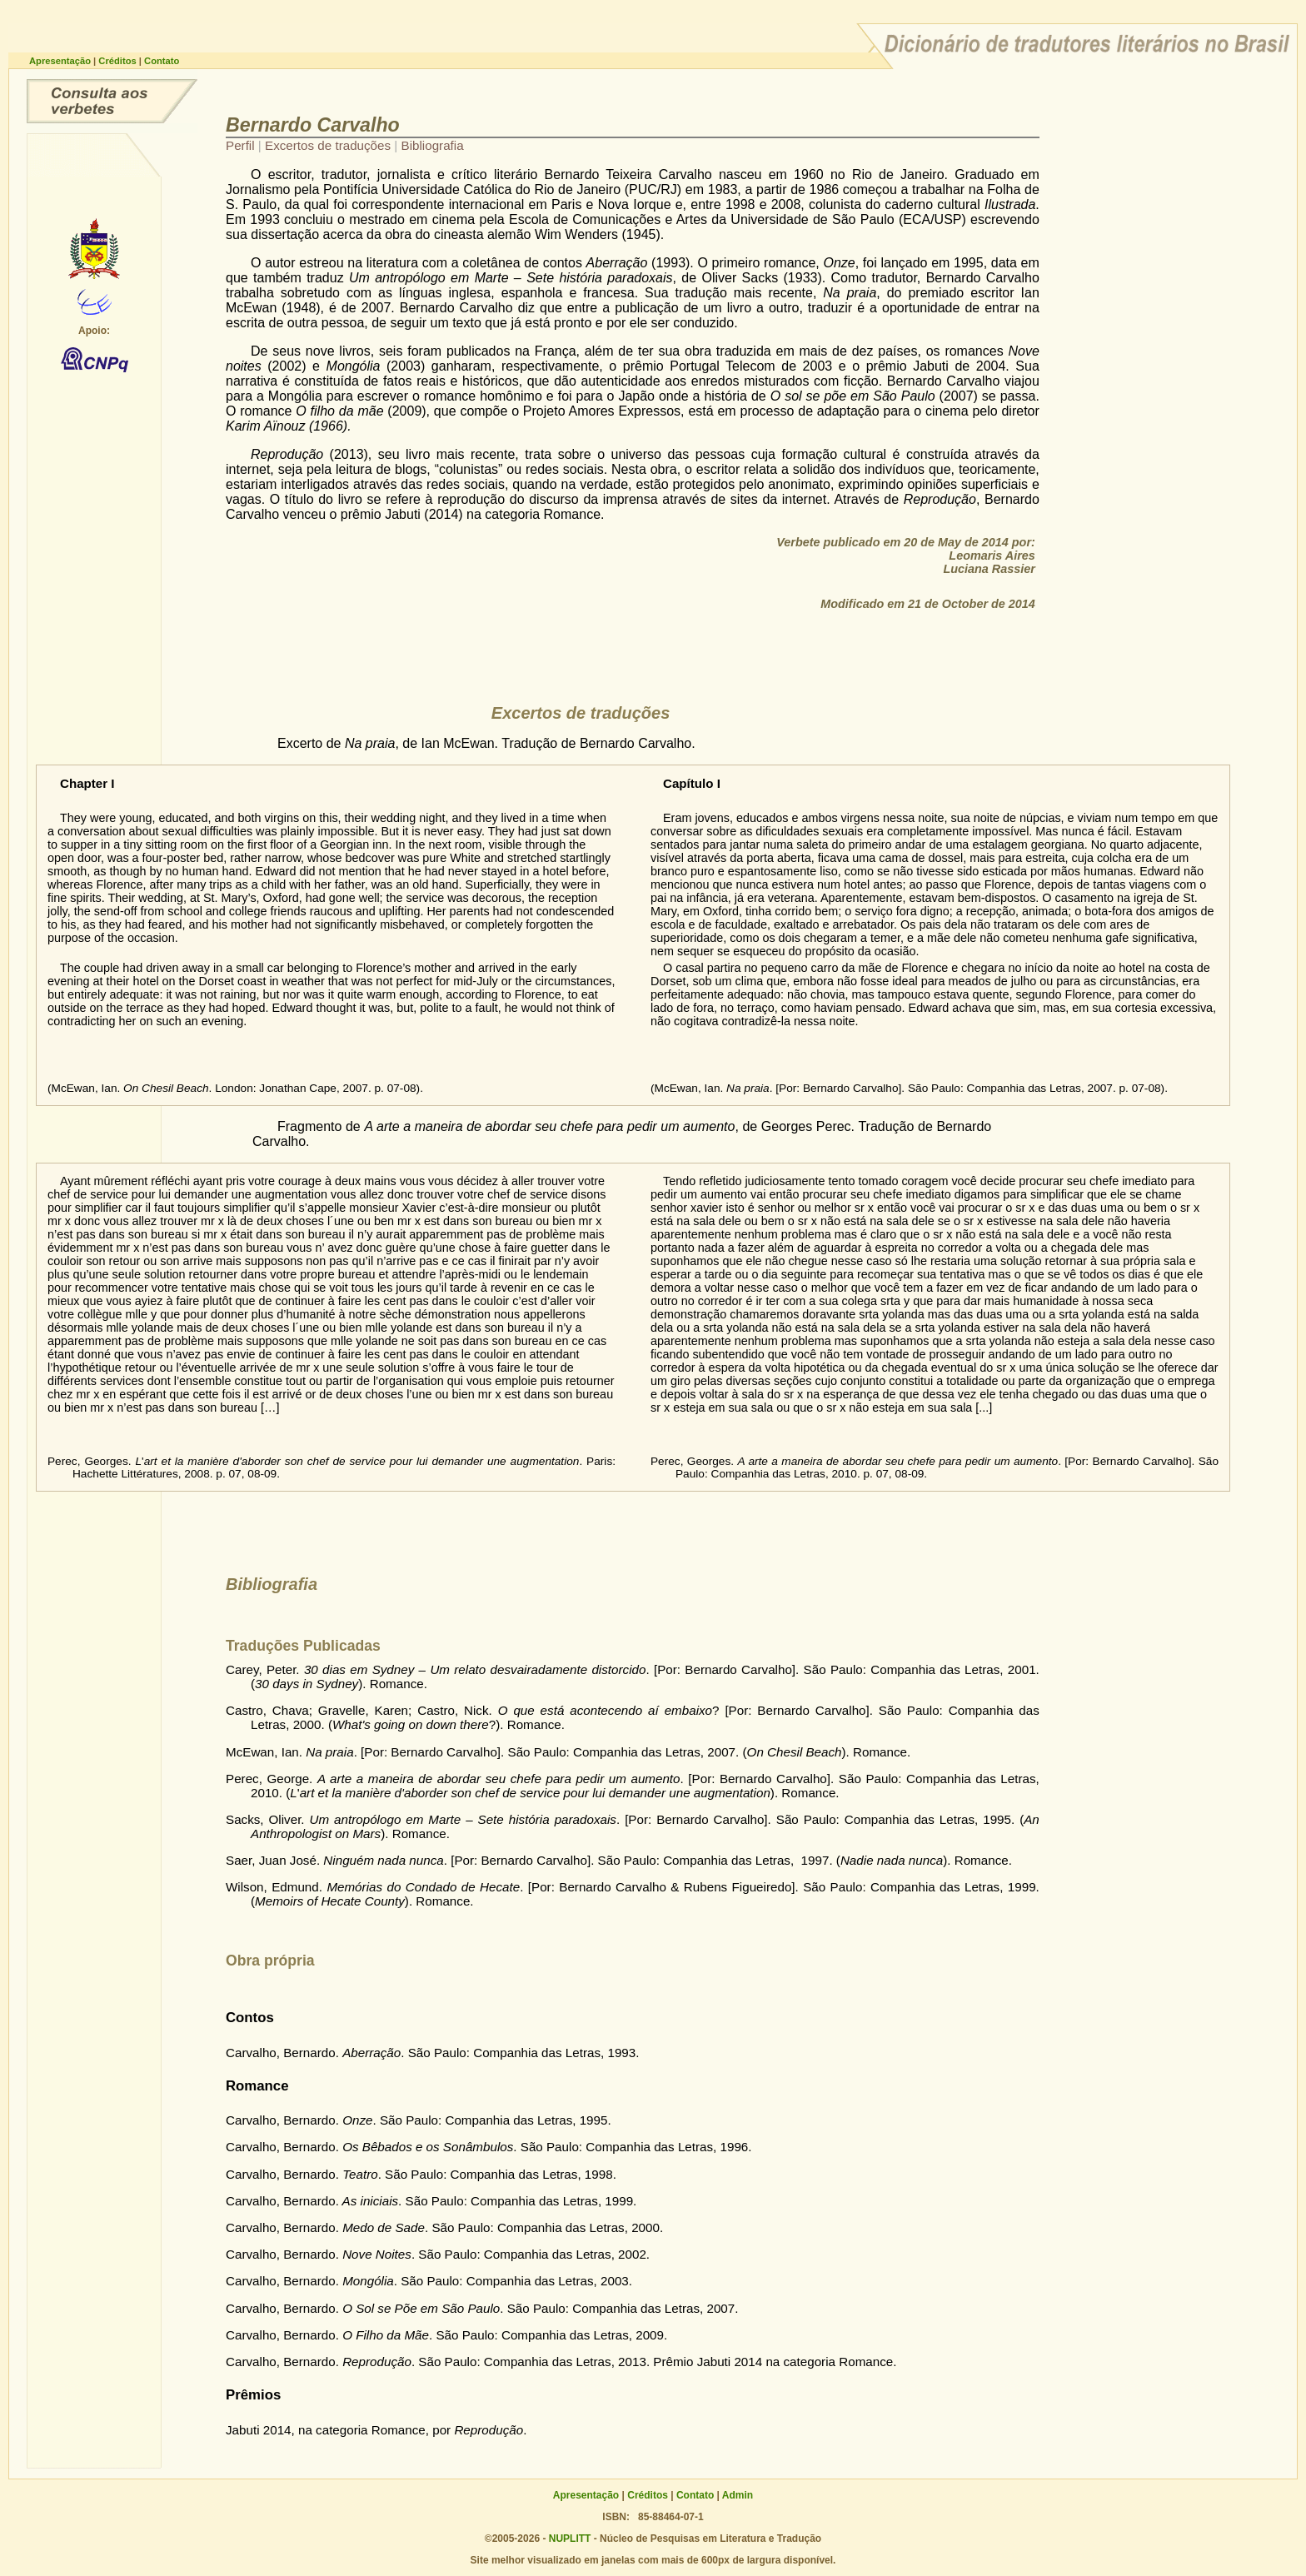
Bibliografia (432, 145)
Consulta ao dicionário (112, 101)
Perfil (242, 145)
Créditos (118, 61)
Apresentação (61, 61)
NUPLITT (570, 2538)
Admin (737, 2495)
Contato (161, 61)
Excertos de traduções (329, 145)
